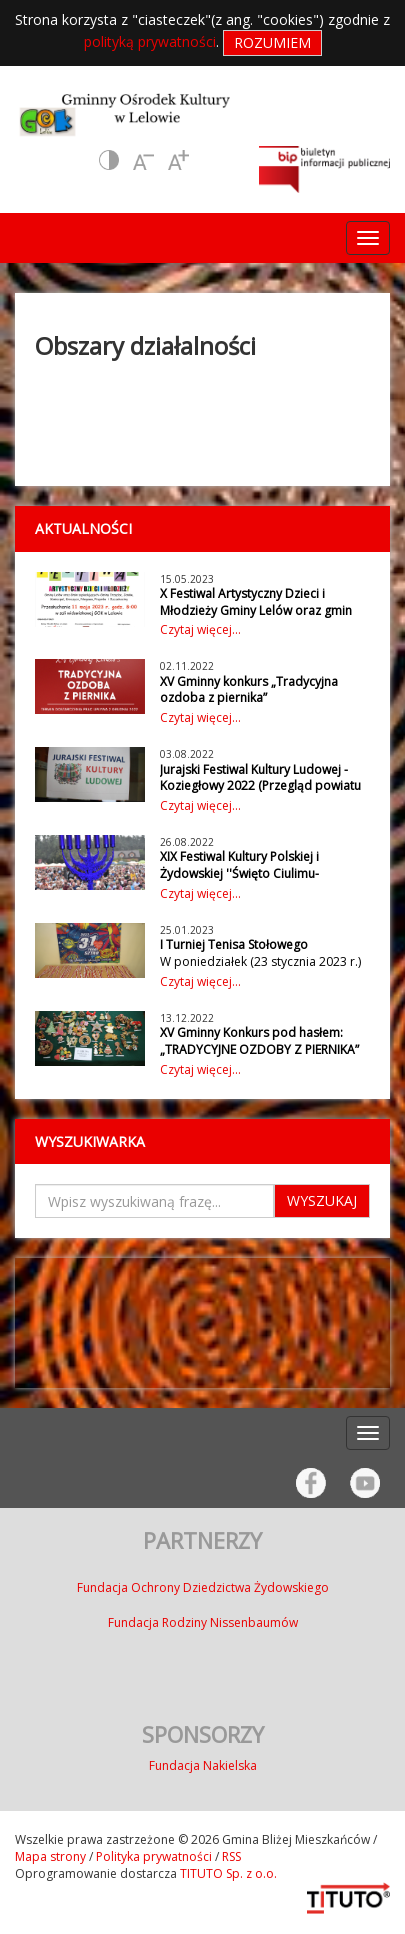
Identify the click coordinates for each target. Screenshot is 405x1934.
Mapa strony (50, 1856)
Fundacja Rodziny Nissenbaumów (203, 1622)
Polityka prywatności (154, 1856)
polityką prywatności (150, 41)
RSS (231, 1856)
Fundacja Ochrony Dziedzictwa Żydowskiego (203, 1587)
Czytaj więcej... (200, 629)
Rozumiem (272, 42)
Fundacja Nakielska (203, 1765)
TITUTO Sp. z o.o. (227, 1873)
